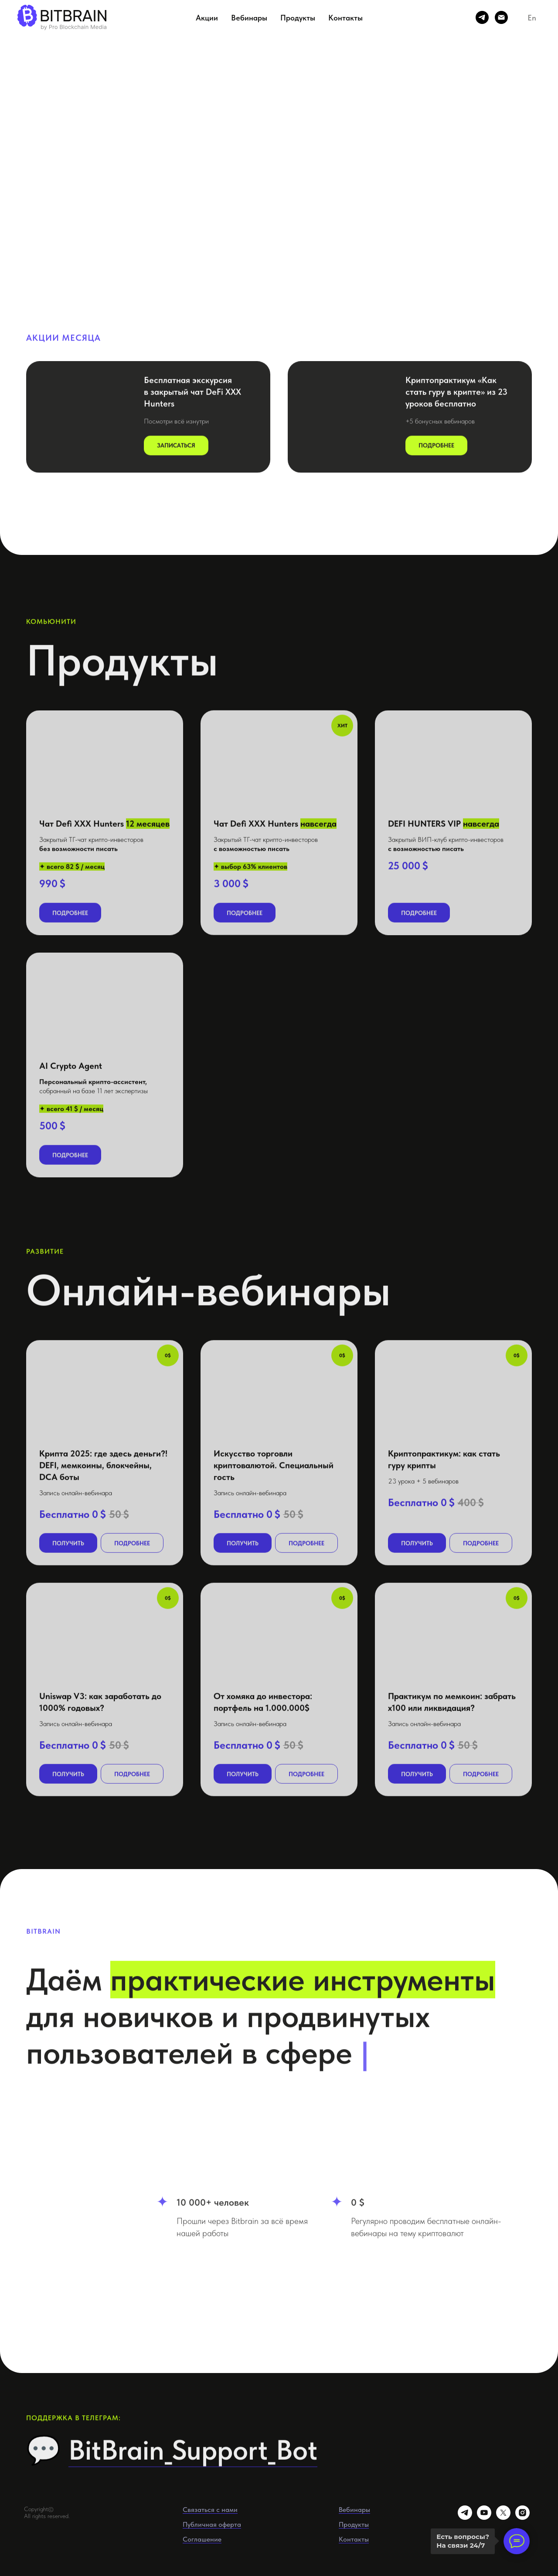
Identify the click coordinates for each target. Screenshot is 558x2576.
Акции (207, 17)
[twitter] (503, 2517)
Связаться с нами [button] (210, 2509)
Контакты (345, 17)
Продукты (297, 17)
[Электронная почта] (501, 17)
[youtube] (484, 2517)
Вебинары (249, 17)
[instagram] (522, 2517)
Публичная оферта (212, 2524)
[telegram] (482, 17)
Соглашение (202, 2539)
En (531, 17)
